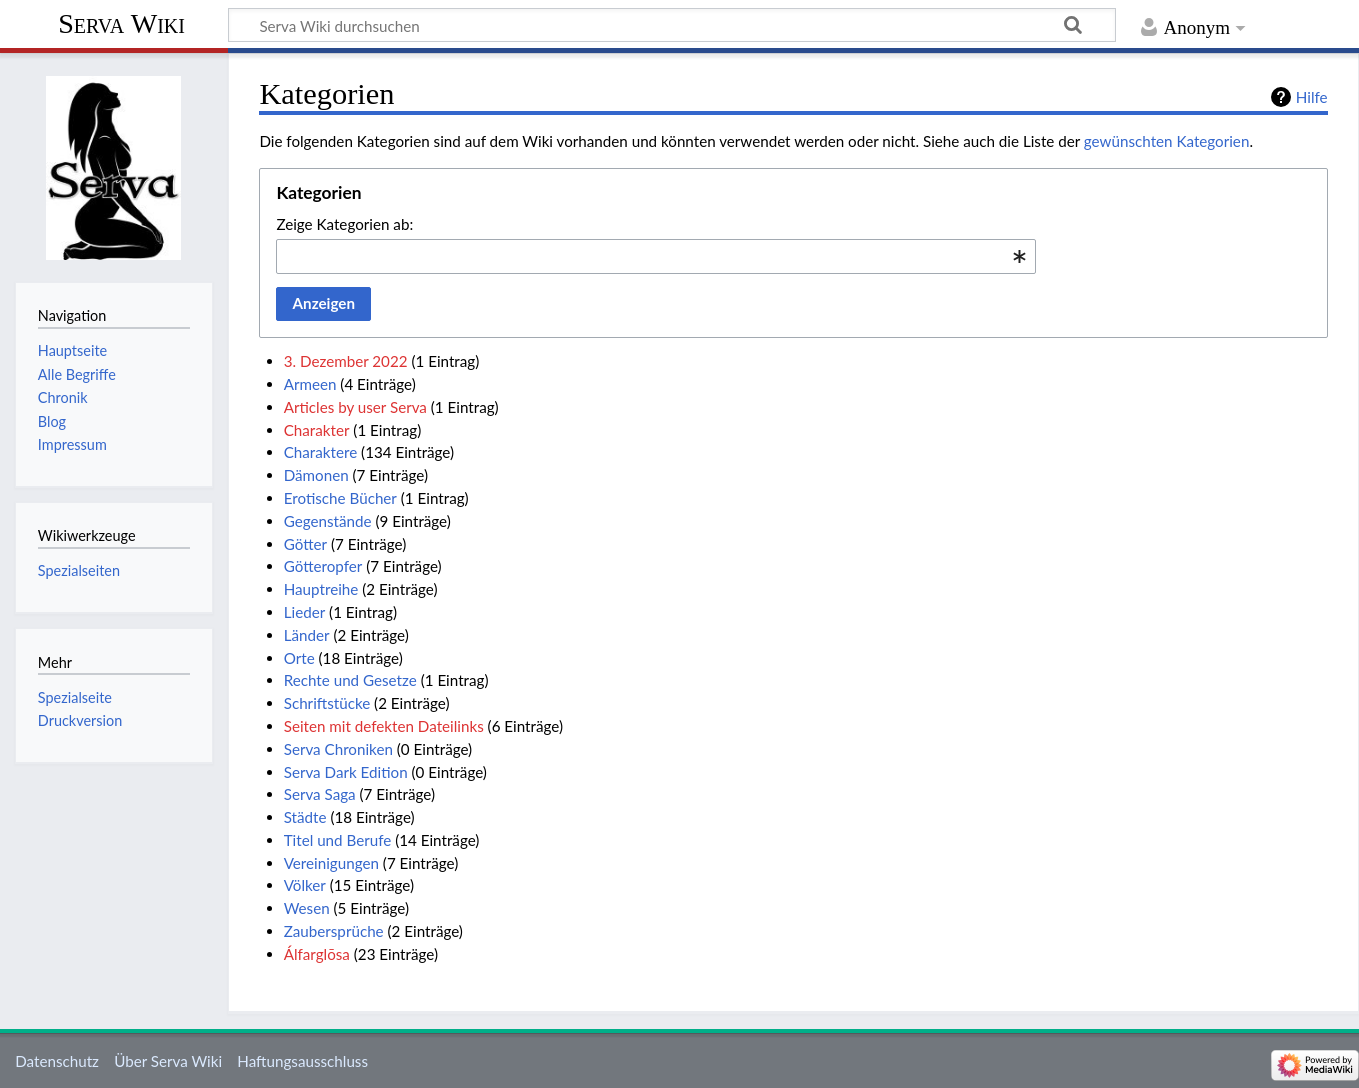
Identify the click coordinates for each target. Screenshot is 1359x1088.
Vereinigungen (331, 863)
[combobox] (656, 256)
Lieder (305, 612)
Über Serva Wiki (168, 1061)
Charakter (317, 430)
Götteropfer (323, 566)
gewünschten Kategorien (1167, 141)
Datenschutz (57, 1061)
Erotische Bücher (340, 498)
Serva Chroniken (338, 749)
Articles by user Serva (355, 407)
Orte (299, 658)
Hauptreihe (321, 589)
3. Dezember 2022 (346, 361)
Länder (307, 635)
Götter (305, 544)
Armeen (310, 384)
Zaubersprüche (334, 931)
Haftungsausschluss (302, 1061)
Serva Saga (320, 794)
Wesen (307, 908)
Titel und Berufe (338, 840)
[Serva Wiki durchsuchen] (672, 25)
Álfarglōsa (317, 954)
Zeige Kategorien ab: (344, 224)
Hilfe (1312, 97)
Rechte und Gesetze (350, 680)
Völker (305, 885)
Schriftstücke (327, 703)
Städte (305, 817)
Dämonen (316, 475)
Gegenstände (328, 521)
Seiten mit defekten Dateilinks (384, 726)
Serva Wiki (121, 23)
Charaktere (321, 452)
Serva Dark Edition (346, 772)
